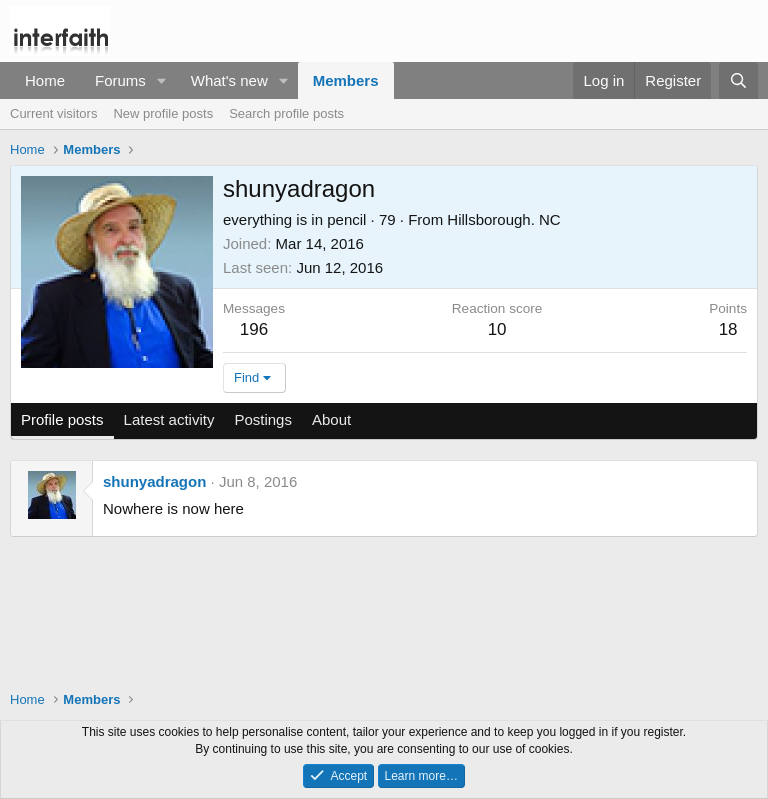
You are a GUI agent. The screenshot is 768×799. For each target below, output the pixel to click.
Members (346, 80)
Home (45, 80)
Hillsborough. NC (503, 219)
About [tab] (331, 419)
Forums (120, 80)
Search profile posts (286, 113)
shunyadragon (154, 481)
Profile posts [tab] (62, 419)
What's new (229, 80)
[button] (162, 80)
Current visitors (53, 113)
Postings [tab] (263, 419)
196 (254, 329)
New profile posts (163, 113)
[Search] (738, 80)
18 (728, 329)
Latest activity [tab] (169, 419)
